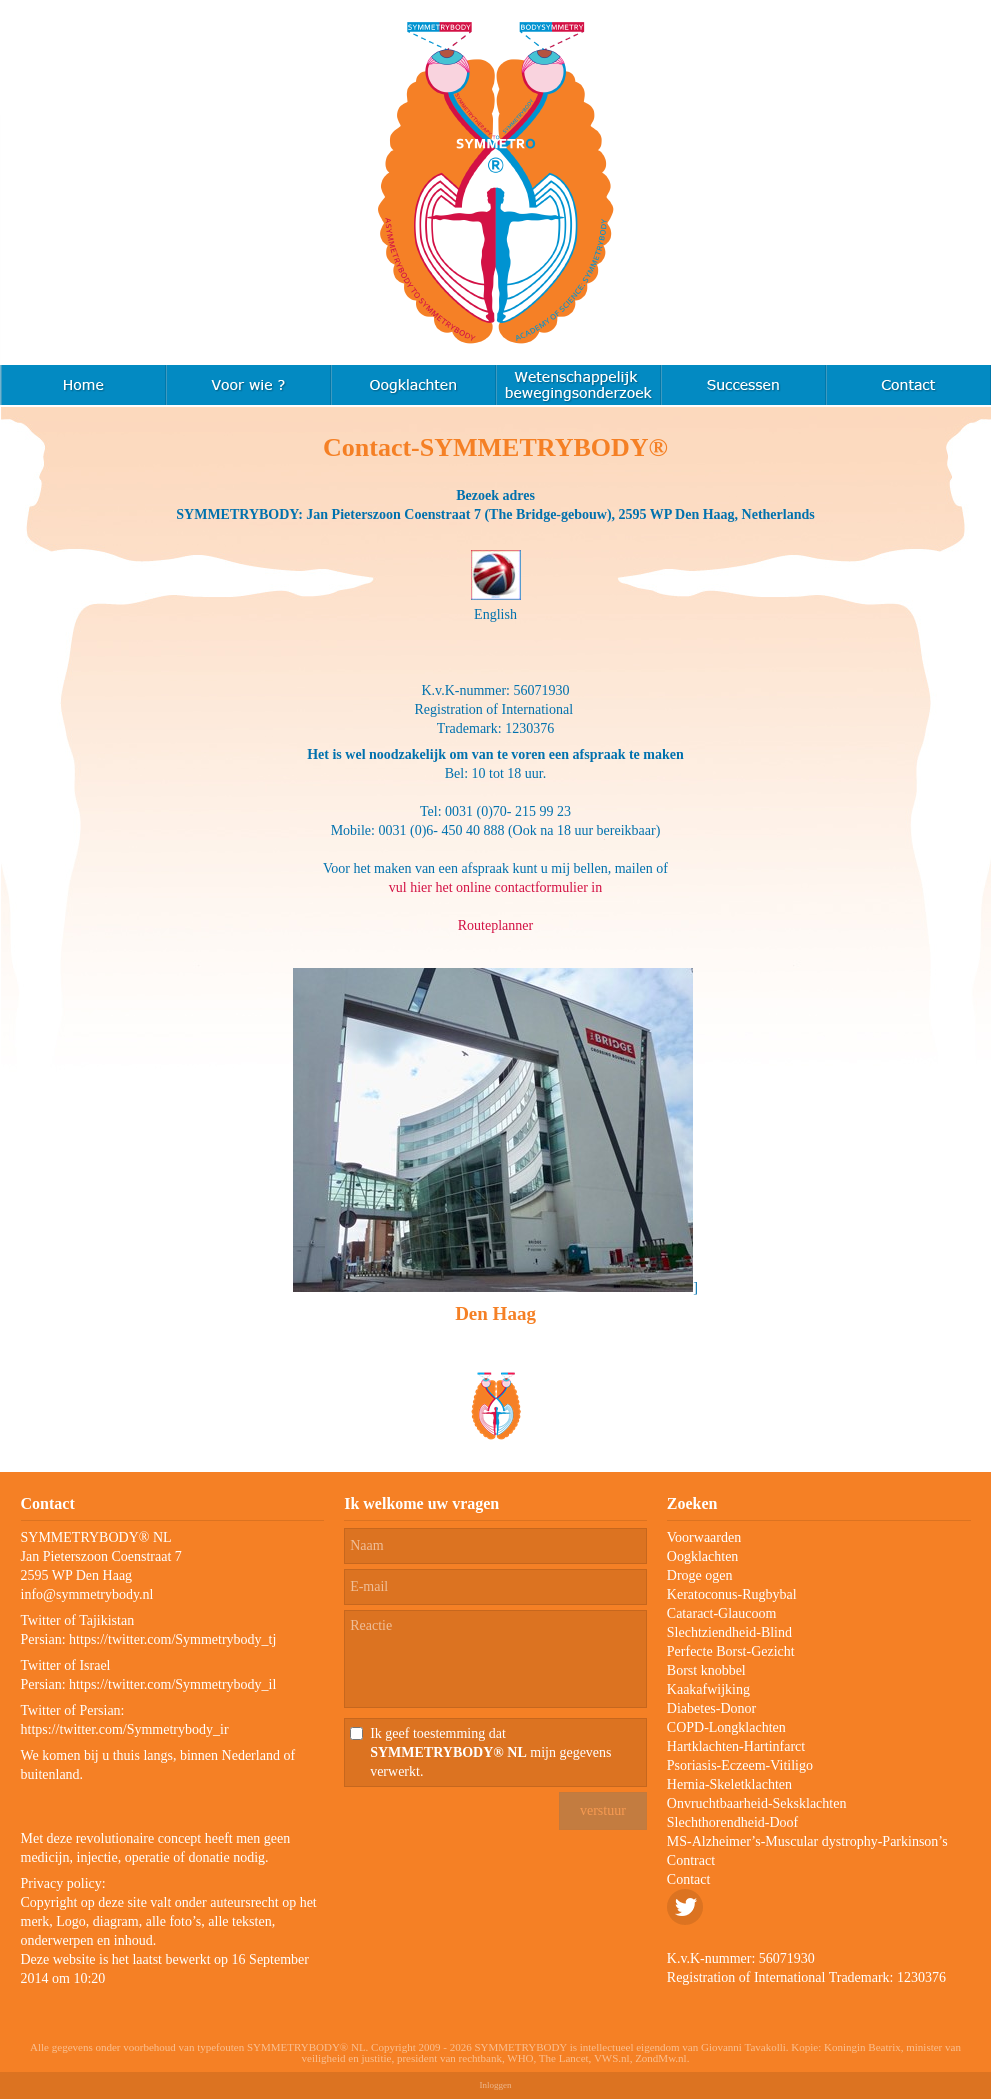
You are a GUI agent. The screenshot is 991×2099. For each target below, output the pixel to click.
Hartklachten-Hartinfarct (736, 1746)
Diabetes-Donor (711, 1708)
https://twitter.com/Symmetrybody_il (172, 1684)
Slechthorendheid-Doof (732, 1822)
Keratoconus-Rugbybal (732, 1594)
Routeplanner (495, 925)
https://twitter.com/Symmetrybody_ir (125, 1729)
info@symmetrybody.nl (87, 1594)
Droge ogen (700, 1575)
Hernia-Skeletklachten (729, 1784)
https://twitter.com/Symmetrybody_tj (172, 1639)
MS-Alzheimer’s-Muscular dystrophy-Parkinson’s (807, 1841)
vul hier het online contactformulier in (495, 887)
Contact (689, 1879)
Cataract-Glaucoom (722, 1613)
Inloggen (496, 2085)
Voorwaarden (704, 1537)
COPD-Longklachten (726, 1727)
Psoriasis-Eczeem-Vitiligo (740, 1765)
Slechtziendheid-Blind (729, 1632)
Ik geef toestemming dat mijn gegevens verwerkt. (490, 1752)
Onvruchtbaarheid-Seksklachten (757, 1803)
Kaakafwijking (708, 1689)
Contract (691, 1860)
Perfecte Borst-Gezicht (731, 1651)
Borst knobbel (706, 1670)
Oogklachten (703, 1556)
